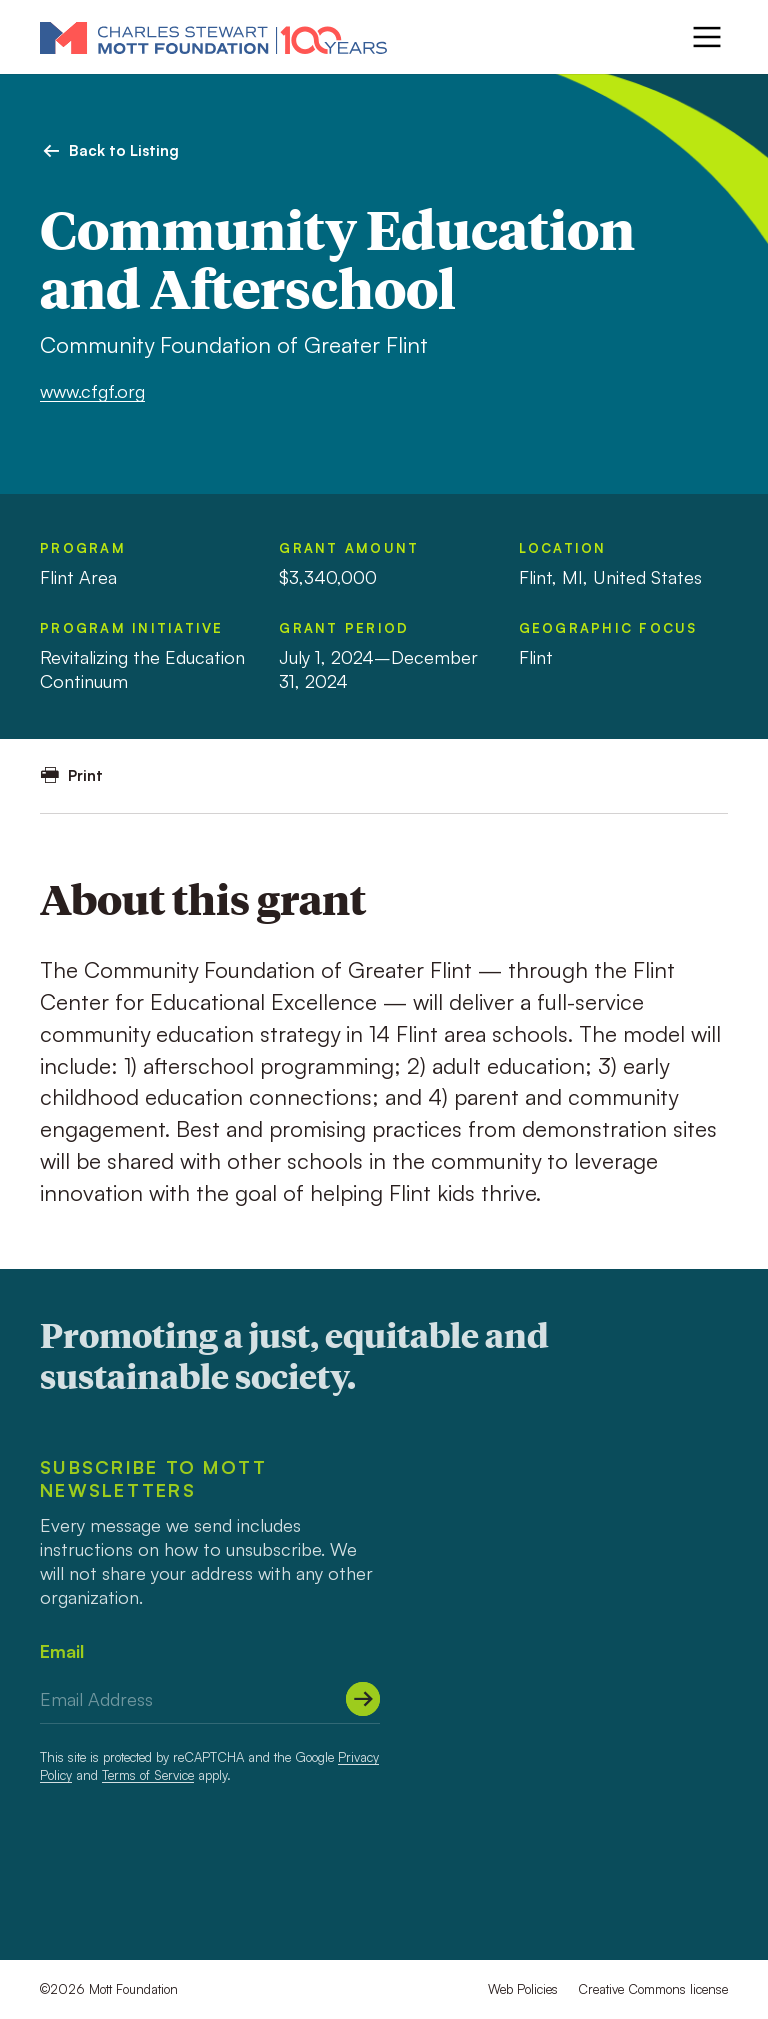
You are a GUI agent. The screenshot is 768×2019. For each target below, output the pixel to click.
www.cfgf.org (92, 391)
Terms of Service (148, 1775)
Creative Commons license (653, 1989)
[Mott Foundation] (213, 37)
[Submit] (363, 1699)
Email (62, 1651)
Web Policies (523, 1989)
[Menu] (707, 37)
